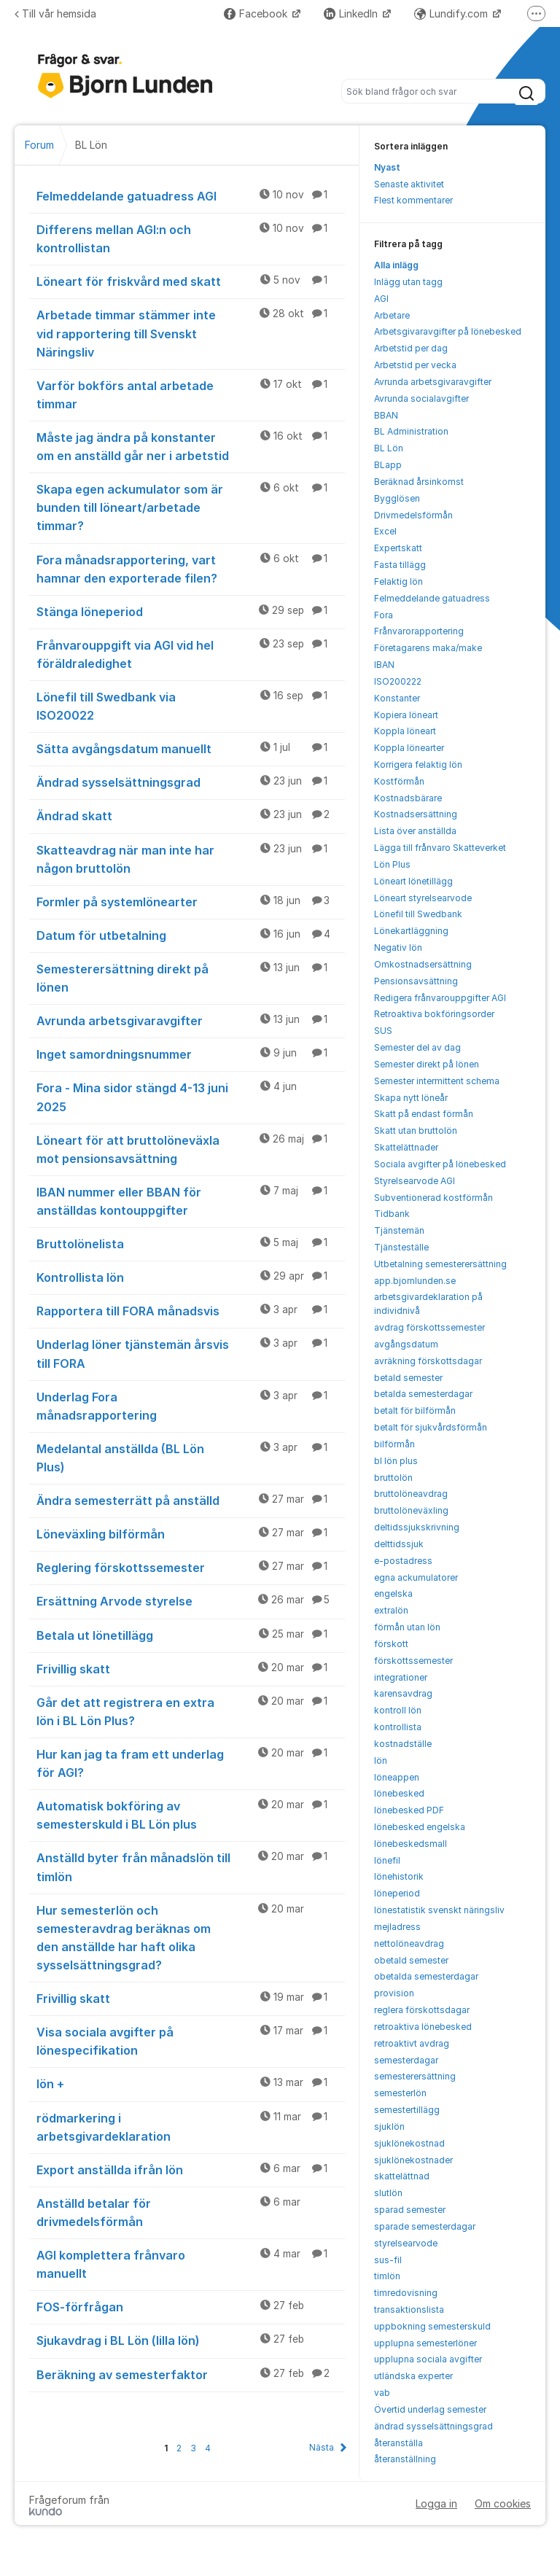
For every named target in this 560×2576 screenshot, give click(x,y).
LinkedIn (352, 13)
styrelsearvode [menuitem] (406, 2243)
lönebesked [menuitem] (399, 1793)
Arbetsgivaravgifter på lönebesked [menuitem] (447, 331)
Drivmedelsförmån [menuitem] (413, 515)
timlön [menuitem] (387, 2275)
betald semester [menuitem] (408, 1377)
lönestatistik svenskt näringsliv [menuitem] (439, 1909)
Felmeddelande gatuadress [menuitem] (432, 598)
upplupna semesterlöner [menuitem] (425, 2343)
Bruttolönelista (190, 1243)
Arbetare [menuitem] (392, 315)
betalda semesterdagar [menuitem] (423, 1393)
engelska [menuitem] (393, 1593)
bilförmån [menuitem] (394, 1444)
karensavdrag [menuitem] (403, 1693)
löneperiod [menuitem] (397, 1893)
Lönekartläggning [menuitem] (411, 930)
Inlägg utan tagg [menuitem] (408, 281)
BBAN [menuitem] (386, 415)
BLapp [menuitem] (388, 464)
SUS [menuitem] (383, 1030)
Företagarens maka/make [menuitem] (428, 647)
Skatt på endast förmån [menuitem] (423, 1113)
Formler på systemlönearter (190, 901)
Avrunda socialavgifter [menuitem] (421, 398)
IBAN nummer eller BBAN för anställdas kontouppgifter (190, 1200)
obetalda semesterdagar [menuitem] (426, 1976)
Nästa (321, 2447)
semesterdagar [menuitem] (406, 2060)
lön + (190, 2083)
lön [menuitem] (380, 1760)
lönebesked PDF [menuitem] (409, 1810)
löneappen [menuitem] (396, 1777)
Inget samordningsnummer (190, 1054)
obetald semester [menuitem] (411, 1960)
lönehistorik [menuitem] (399, 1876)
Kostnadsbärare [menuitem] (408, 798)
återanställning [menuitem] (405, 2459)
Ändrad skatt (190, 815)
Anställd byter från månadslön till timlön (190, 1866)
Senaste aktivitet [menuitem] (409, 184)
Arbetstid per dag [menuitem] (411, 348)
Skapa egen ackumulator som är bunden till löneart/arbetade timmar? (190, 506)
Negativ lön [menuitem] (398, 947)
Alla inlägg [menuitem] (396, 265)
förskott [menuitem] (391, 1643)
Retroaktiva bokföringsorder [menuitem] (434, 1013)
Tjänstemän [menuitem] (399, 1230)
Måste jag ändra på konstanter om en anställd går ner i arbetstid (190, 446)
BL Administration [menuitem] (411, 431)
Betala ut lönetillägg (190, 1635)
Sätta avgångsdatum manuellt (190, 748)
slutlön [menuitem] (388, 2192)
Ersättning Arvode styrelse (190, 1600)
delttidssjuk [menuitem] (399, 1543)
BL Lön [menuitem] (388, 448)
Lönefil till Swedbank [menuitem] (418, 913)
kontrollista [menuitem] (397, 1726)
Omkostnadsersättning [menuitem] (423, 964)
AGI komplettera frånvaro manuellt (190, 2263)
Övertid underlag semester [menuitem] (430, 2409)
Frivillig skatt (190, 1668)
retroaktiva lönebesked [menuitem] (423, 2026)
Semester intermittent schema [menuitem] (436, 1080)
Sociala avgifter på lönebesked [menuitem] (440, 1164)
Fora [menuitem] (383, 615)
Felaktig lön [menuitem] (398, 581)
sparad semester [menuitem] (410, 2209)
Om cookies (503, 2503)
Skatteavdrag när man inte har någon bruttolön (190, 858)
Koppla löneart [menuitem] (405, 730)
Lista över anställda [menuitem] (415, 830)
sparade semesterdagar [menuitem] (424, 2226)
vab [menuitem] (382, 2392)
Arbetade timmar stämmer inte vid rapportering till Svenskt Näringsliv (190, 332)
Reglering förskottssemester (190, 1567)
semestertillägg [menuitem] (407, 2109)
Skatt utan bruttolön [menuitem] (415, 1130)
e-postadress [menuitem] (403, 1560)
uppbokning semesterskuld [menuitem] (432, 2326)
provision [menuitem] (394, 1993)
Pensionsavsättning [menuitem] (416, 981)
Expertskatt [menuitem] (398, 547)
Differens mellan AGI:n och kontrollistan (190, 238)
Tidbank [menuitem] (392, 1213)
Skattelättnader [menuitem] (406, 1147)
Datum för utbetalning (190, 935)
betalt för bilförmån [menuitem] (415, 1410)
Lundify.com (452, 13)
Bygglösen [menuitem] (397, 498)
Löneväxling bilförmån (190, 1533)
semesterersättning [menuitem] (415, 2076)
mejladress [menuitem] (397, 1926)
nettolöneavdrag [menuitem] (409, 1943)
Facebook (257, 13)
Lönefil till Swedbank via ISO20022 (190, 705)
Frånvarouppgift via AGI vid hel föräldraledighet (190, 654)
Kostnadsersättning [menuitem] (415, 814)
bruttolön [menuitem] (393, 1477)
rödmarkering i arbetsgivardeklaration (190, 2126)
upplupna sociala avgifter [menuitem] (428, 2359)
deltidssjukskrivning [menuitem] (416, 1527)
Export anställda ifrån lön (190, 2169)
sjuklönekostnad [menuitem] (409, 2143)
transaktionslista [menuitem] (409, 2309)
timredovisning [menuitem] (406, 2292)
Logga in (436, 2503)
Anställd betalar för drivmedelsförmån (190, 2212)
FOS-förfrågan (190, 2306)
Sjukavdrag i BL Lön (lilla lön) (190, 2340)
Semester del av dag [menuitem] (417, 1047)
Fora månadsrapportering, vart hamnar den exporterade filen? (190, 568)
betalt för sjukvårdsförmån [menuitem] (430, 1427)
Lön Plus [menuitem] (392, 864)
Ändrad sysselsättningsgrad (190, 782)
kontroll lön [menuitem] (397, 1710)
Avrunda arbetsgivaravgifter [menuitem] (432, 381)
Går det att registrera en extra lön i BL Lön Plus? (190, 1711)
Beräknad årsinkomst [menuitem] (419, 481)
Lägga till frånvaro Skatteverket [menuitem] (440, 847)
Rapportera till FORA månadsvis (190, 1310)
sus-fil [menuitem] (388, 2259)
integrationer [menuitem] (400, 1677)
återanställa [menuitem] (398, 2442)
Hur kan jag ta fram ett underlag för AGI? (190, 1763)
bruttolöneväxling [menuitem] (411, 1510)
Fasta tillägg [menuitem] (400, 564)
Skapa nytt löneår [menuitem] (411, 1097)
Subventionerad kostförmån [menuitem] (433, 1197)
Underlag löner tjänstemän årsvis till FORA (190, 1353)
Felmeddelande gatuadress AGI (190, 195)
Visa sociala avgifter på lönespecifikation (190, 2040)
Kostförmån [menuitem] (399, 781)
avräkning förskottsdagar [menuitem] (428, 1360)
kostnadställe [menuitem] (403, 1743)
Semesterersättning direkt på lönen (190, 977)
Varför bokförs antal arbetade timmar (190, 394)
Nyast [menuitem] (387, 167)
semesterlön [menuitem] (400, 2092)
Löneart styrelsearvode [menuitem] (423, 897)
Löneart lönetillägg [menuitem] (413, 881)
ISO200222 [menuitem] (397, 681)
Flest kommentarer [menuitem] (413, 200)
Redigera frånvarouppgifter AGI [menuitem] (440, 997)
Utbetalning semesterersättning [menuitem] (440, 1263)
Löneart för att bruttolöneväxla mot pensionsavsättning (190, 1149)
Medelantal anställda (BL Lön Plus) (190, 1457)
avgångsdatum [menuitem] (406, 1344)
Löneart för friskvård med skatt (190, 281)
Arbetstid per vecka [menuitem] (415, 364)
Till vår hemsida (55, 13)
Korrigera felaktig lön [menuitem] (418, 764)
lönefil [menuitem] (387, 1860)
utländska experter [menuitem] (413, 2375)
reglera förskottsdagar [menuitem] (422, 2009)
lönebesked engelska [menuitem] (419, 1826)
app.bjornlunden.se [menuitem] (415, 1280)
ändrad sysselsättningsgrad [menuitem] (433, 2426)
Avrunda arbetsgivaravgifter (190, 1020)
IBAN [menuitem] (384, 664)
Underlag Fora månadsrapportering (190, 1405)
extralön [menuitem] (391, 1610)
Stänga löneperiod (190, 611)
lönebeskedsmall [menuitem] (410, 1843)
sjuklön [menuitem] (389, 2126)
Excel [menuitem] (385, 531)
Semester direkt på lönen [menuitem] (426, 1064)
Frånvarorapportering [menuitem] (419, 631)
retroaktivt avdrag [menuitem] (411, 2043)
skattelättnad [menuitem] (401, 2176)
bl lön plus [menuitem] (396, 1460)
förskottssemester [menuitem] (413, 1660)
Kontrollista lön (190, 1277)
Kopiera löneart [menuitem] (406, 714)
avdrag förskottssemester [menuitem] (429, 1327)
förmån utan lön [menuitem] (407, 1627)
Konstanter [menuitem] (397, 698)
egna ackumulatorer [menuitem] (416, 1577)
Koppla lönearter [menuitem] (409, 747)
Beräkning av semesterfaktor (190, 2374)
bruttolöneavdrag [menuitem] (411, 1493)
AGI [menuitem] (381, 298)
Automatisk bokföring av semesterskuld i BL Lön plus (190, 1814)
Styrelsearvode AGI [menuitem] (414, 1180)
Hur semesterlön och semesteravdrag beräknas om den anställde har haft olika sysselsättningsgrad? (190, 1937)
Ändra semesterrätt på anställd (190, 1500)
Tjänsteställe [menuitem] (401, 1247)
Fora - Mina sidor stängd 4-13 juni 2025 (190, 1096)
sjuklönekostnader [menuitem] (413, 2160)
